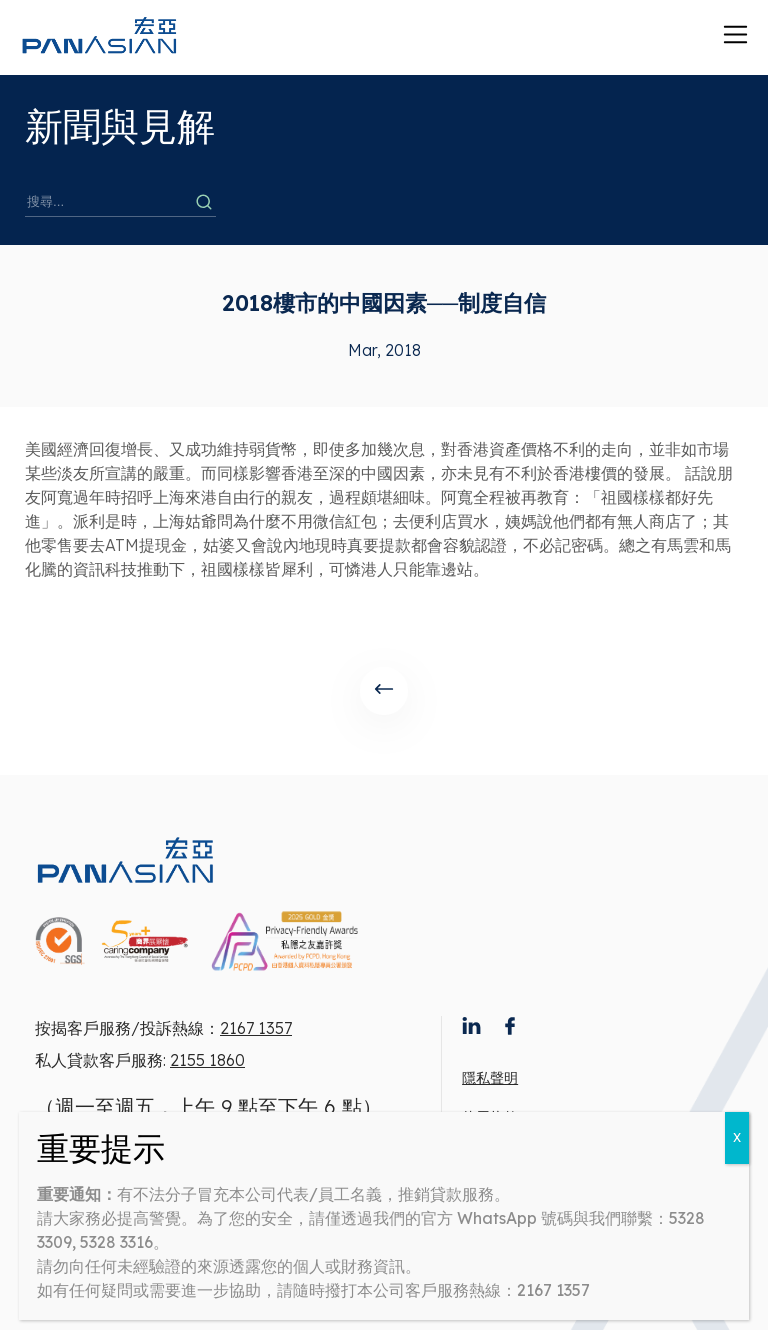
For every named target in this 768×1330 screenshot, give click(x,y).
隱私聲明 (490, 1078)
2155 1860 (207, 1060)
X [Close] (737, 1137)
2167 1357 (256, 1028)
